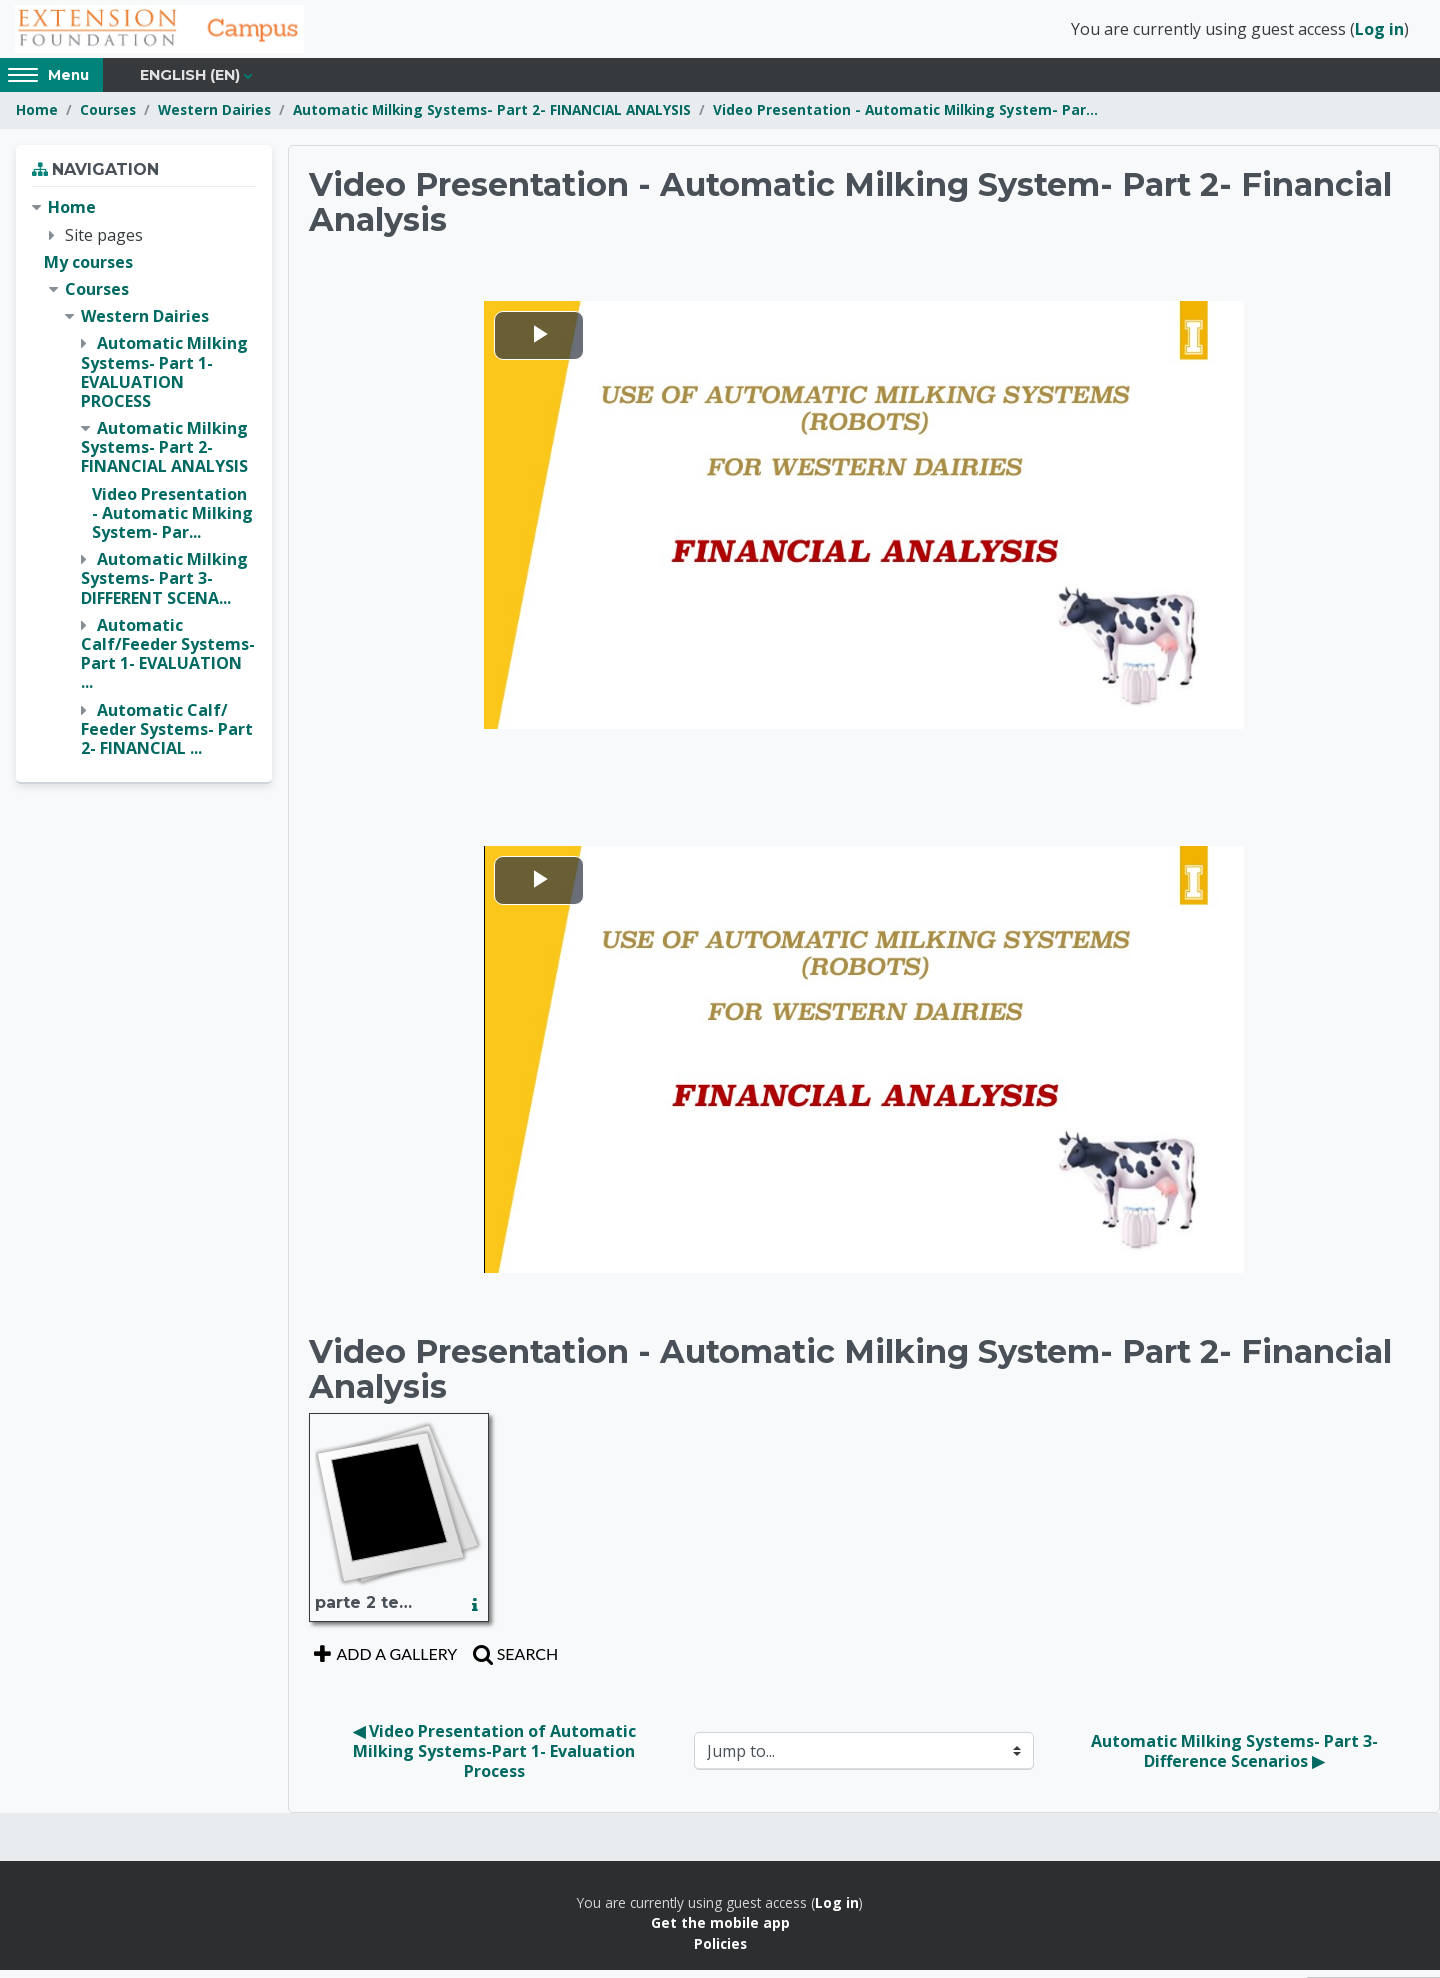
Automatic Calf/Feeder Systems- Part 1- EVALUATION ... (168, 661)
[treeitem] (144, 486)
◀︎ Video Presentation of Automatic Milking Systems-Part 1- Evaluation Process (496, 1758)
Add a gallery (383, 1660)
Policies (720, 1950)
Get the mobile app (720, 1930)
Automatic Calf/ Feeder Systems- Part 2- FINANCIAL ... (167, 736)
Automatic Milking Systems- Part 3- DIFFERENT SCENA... (164, 586)
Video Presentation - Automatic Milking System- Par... (905, 117)
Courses (108, 117)
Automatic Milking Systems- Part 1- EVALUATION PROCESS (164, 380)
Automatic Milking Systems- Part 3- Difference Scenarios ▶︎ (1236, 1758)
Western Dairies (214, 117)
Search (513, 1660)
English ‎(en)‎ (190, 82)
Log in (1379, 33)
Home (37, 117)
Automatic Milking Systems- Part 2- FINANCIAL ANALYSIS (492, 117)
